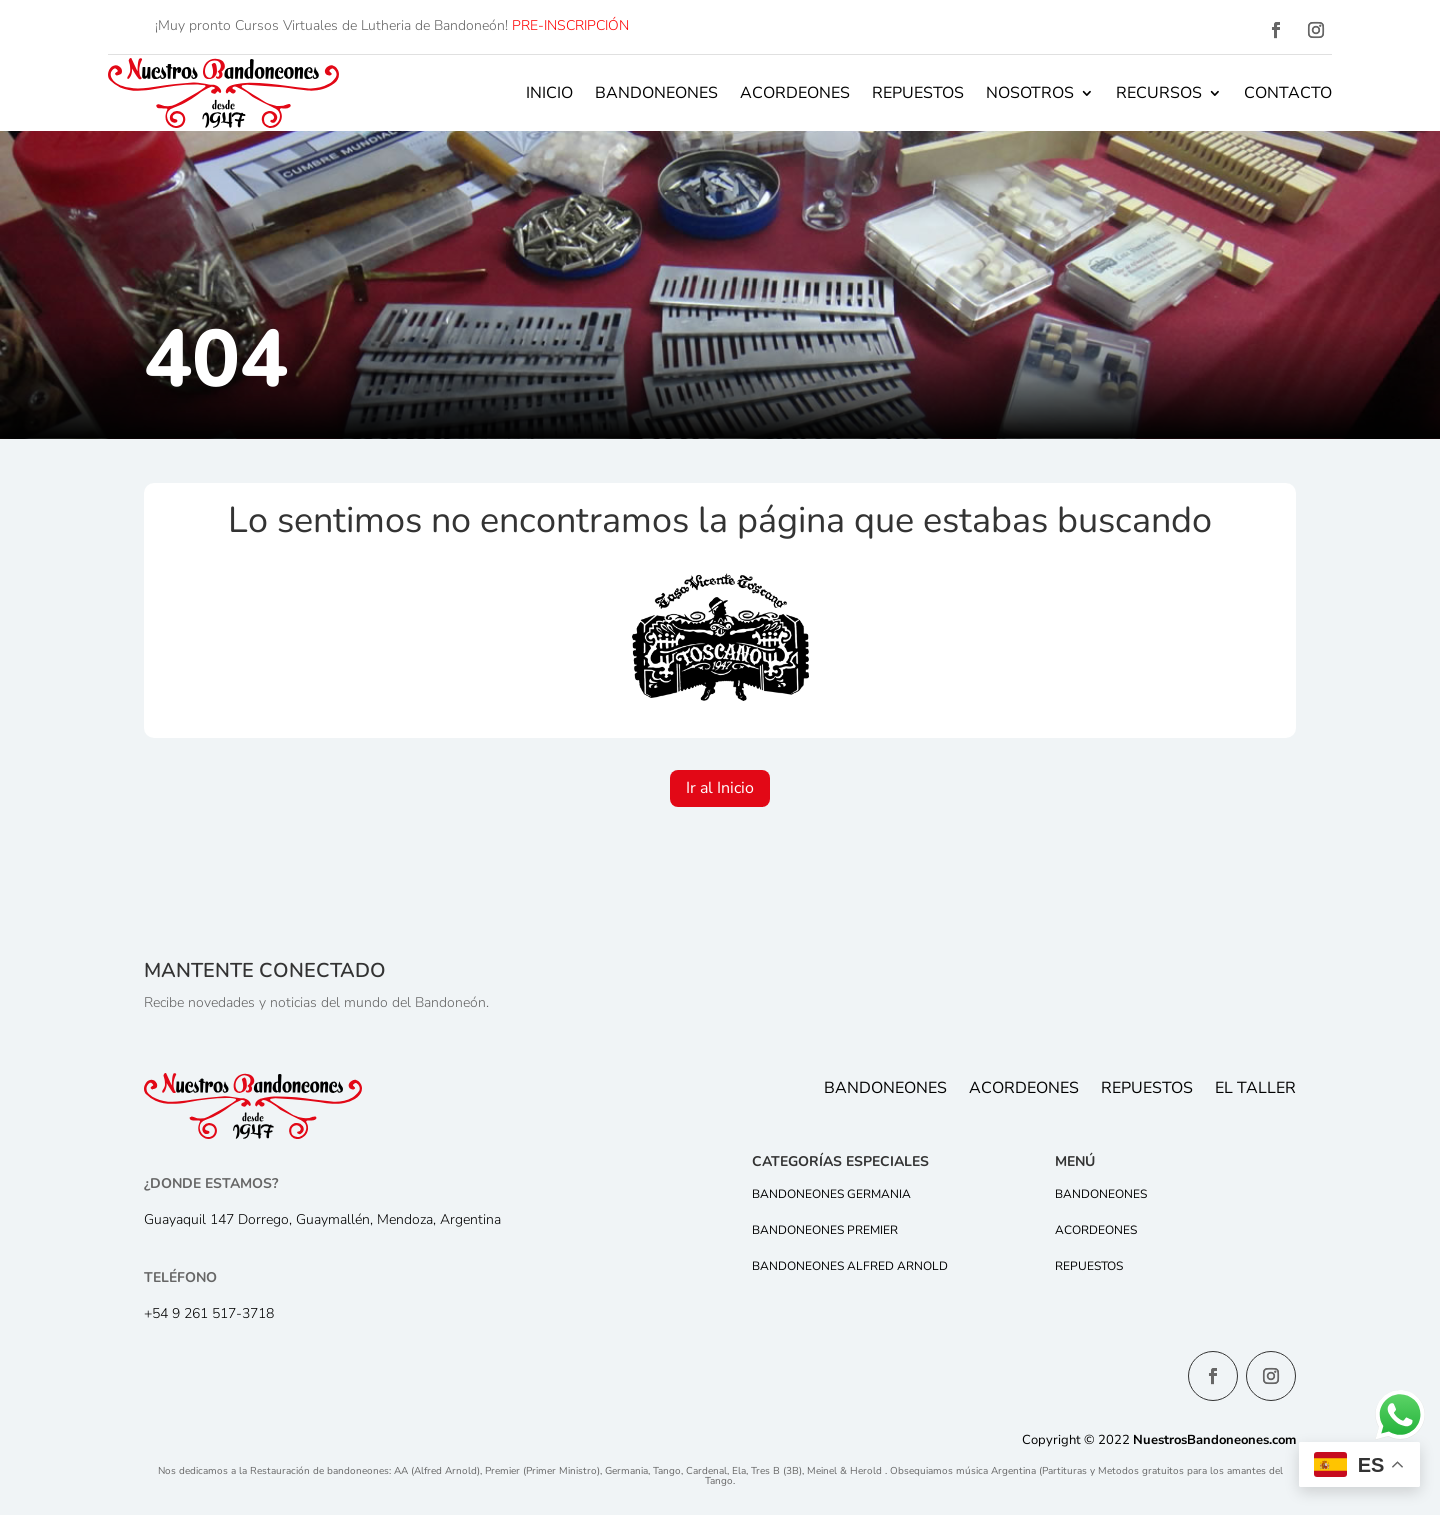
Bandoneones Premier (825, 1230)
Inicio (549, 93)
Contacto (1288, 93)
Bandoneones (656, 93)
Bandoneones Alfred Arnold (850, 1266)
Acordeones (795, 93)
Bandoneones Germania (831, 1194)
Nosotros (1030, 93)
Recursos (1159, 93)
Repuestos (918, 93)
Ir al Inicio (720, 788)
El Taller (1255, 1090)
